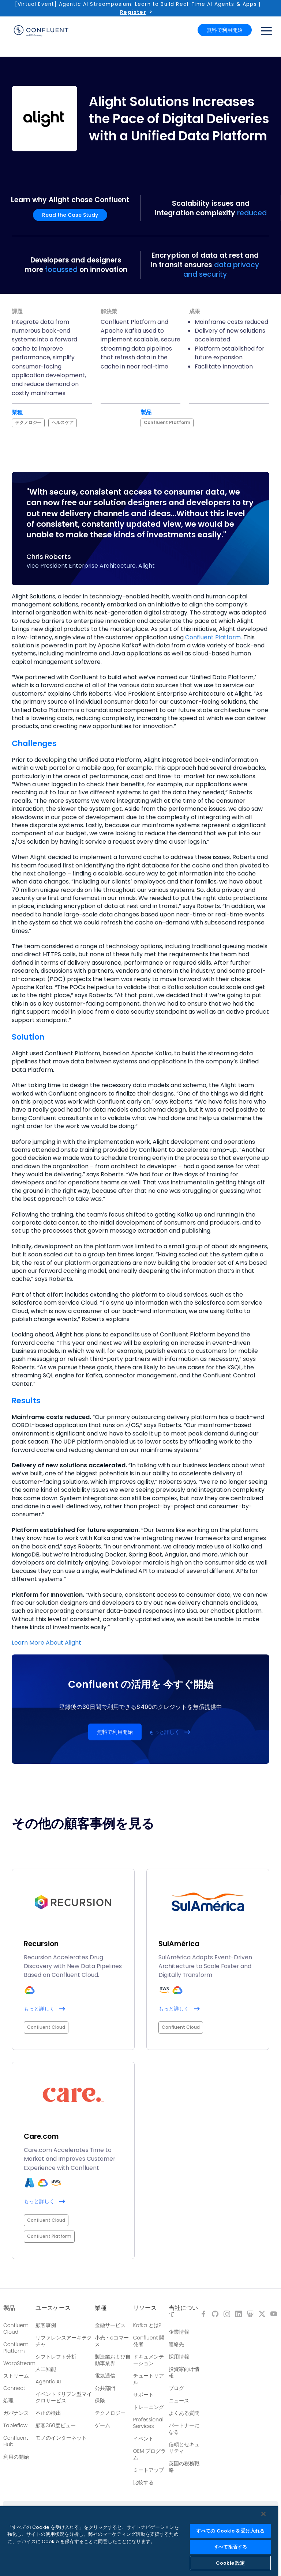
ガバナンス (16, 2413)
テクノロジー (110, 2413)
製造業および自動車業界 (113, 2360)
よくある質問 (184, 2413)
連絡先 (176, 2344)
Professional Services (148, 2423)
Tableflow (15, 2425)
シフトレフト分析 (55, 2356)
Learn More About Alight (46, 1642)
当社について (183, 2311)
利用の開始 (16, 2456)
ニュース (179, 2400)
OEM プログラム (149, 2454)
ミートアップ (148, 2470)
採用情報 (179, 2356)
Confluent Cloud (15, 2328)
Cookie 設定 (230, 2563)
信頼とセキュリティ (184, 2448)
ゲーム (102, 2425)
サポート (143, 2394)
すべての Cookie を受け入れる (230, 2530)
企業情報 (179, 2331)
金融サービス (110, 2325)
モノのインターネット (61, 2437)
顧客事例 (45, 2325)
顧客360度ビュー (55, 2425)
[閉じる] (263, 2514)
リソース (145, 2308)
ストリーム (16, 2375)
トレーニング (148, 2407)
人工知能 (45, 2369)
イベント (143, 2438)
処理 (8, 2400)
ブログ (176, 2388)
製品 (9, 2308)
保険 (100, 2400)
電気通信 (105, 2375)
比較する (143, 2482)
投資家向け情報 (184, 2372)
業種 (100, 2308)
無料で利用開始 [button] (225, 30)
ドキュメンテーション (148, 2360)
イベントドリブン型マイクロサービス (63, 2397)
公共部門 (105, 2388)
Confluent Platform (213, 637)
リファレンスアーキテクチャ (63, 2341)
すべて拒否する (230, 2546)
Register (133, 12)
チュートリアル (148, 2379)
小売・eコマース (112, 2341)
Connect (14, 2388)
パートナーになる (184, 2429)
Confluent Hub (15, 2441)
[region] (139, 2541)
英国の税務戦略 (184, 2467)
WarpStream (19, 2363)
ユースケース (53, 2308)
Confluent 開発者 (149, 2341)
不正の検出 (48, 2413)
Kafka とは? (147, 2325)
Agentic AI (48, 2381)
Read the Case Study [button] (70, 215)
